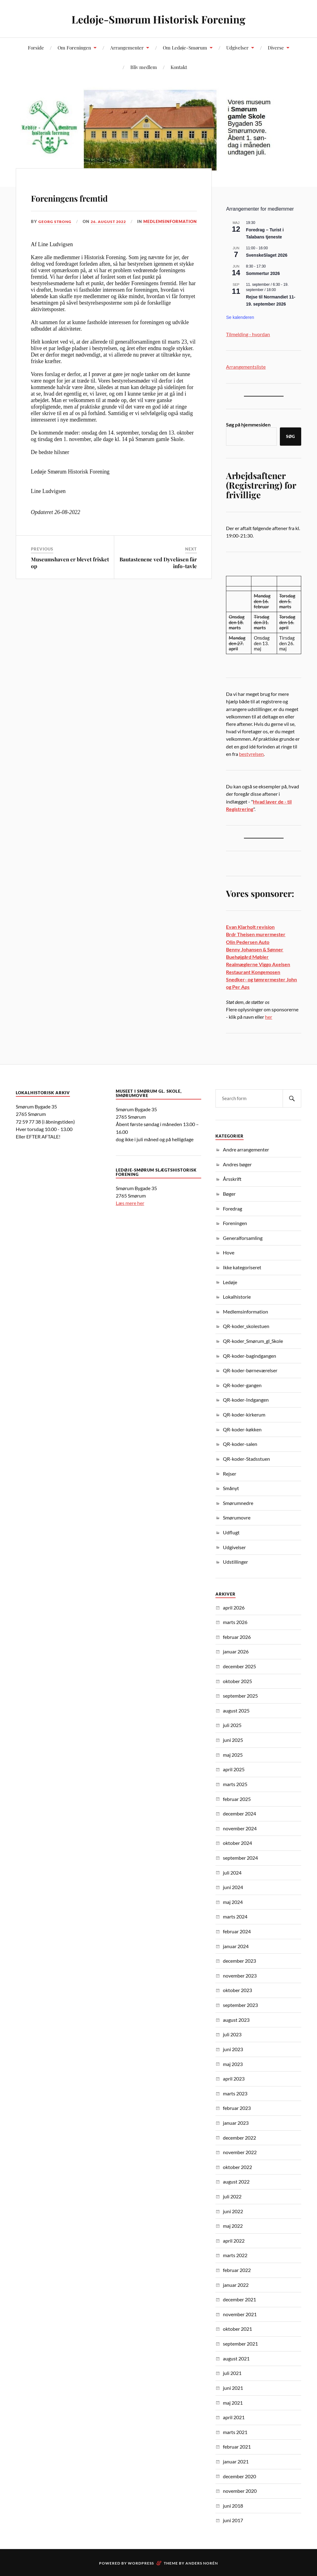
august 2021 (236, 2358)
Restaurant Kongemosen (253, 972)
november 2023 (240, 1975)
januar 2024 (236, 1946)
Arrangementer (127, 47)
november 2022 (240, 2152)
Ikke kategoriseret (242, 1267)
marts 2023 (235, 2093)
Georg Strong (55, 221)
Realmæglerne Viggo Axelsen (258, 964)
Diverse (276, 47)
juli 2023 (232, 2034)
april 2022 (234, 2241)
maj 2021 (233, 2403)
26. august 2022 (111, 221)
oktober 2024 (237, 1843)
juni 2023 (233, 2049)
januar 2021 (236, 2461)
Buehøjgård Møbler (247, 957)
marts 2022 (235, 2255)
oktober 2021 (237, 2329)
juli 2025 (232, 1725)
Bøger (229, 1194)
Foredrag (232, 1208)
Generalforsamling (243, 1238)
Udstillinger (235, 1562)
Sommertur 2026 (263, 273)
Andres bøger (237, 1164)
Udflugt (231, 1532)
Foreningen (235, 1223)
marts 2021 (235, 2432)
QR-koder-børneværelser (250, 1370)
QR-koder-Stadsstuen (246, 1459)
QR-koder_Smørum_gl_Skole (253, 1341)
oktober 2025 (237, 1681)
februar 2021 (237, 2447)
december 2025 (239, 1666)
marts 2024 (235, 1916)
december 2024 (239, 1813)
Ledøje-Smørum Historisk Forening (159, 19)
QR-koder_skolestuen (246, 1326)
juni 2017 (233, 2520)
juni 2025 (233, 1740)
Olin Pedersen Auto (247, 942)
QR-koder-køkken (242, 1429)
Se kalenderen (240, 317)
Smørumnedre (238, 1503)
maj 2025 (233, 1755)
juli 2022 (232, 2196)
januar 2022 (236, 2285)
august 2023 (236, 2020)
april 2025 (234, 1769)
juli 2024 (232, 1872)
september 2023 (240, 2005)
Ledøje (230, 1282)
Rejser (229, 1474)
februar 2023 (237, 2108)
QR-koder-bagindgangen (249, 1356)
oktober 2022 (237, 2167)
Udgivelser (237, 47)
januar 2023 (236, 2123)
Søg (290, 436)
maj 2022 (233, 2226)
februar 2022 (237, 2270)
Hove (228, 1252)
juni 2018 (233, 2506)
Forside (36, 47)
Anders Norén (201, 2563)
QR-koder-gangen (242, 1385)
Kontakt (179, 67)
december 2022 (239, 2138)
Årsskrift (232, 1179)
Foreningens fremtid (95, 196)
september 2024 (240, 1858)
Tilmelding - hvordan (248, 334)
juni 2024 (233, 1887)
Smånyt (231, 1488)
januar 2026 (236, 1651)
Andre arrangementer (246, 1149)
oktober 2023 (237, 1990)
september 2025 (240, 1696)
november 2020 (240, 2491)
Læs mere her (130, 1203)
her (268, 1017)
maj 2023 (233, 2064)
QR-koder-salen (240, 1444)
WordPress (141, 2563)
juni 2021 (233, 2388)
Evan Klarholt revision (250, 927)
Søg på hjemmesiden (248, 424)
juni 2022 (233, 2211)
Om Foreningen (74, 47)
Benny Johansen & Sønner (254, 949)
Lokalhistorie (237, 1297)
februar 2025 (237, 1799)
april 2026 (234, 1607)
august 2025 (236, 1710)
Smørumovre (236, 1517)
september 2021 (240, 2344)
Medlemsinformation (74, 229)
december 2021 (239, 2299)
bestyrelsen (251, 754)
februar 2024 (237, 1931)
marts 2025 (235, 1784)
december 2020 (239, 2476)
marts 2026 (235, 1622)
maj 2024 (233, 1902)
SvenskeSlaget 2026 (266, 255)
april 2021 (234, 2417)
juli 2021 (232, 2373)
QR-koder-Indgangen (246, 1400)
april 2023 (234, 2078)
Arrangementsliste (246, 367)
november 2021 (240, 2314)
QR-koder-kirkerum (244, 1414)
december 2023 (239, 1961)
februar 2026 (237, 1637)
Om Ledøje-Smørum (185, 47)
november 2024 (240, 1828)
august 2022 (236, 2181)
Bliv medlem (143, 67)
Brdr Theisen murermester (255, 934)
